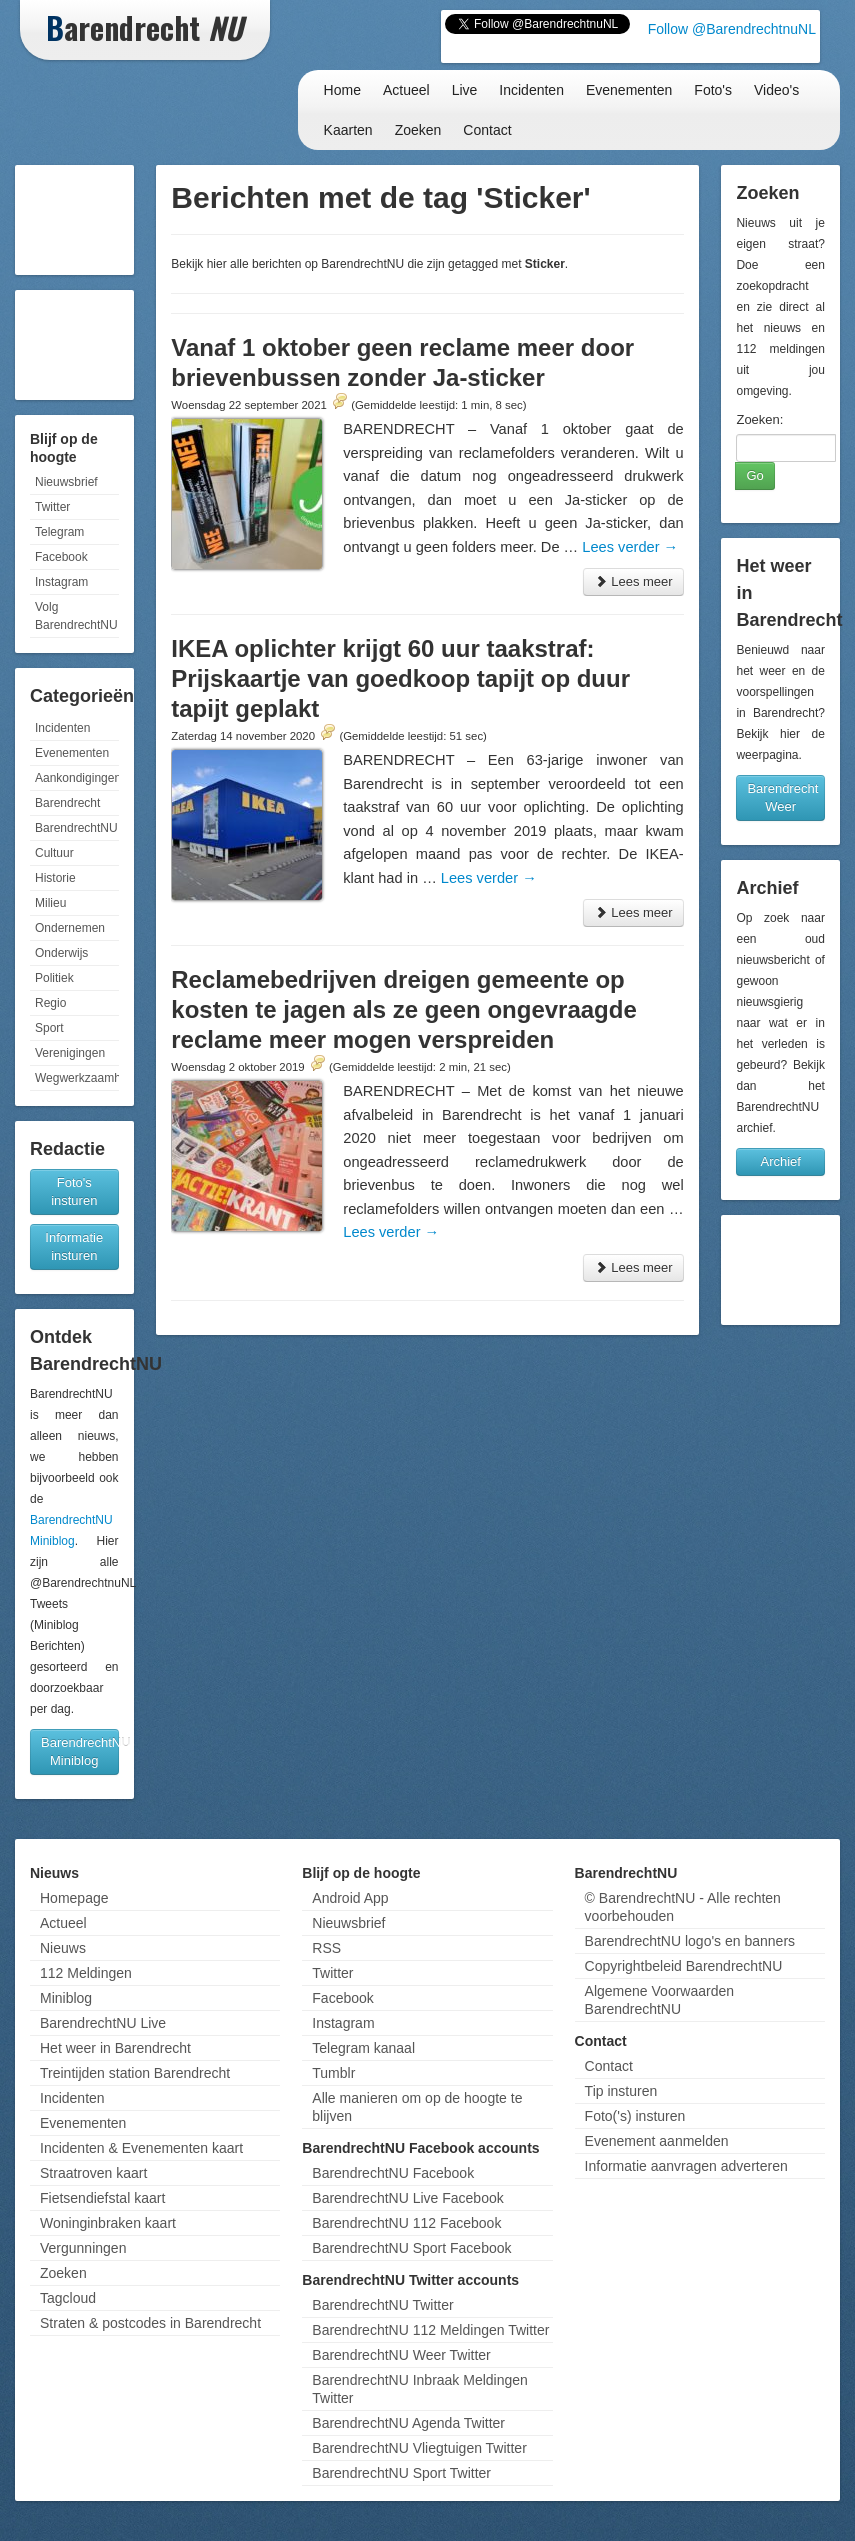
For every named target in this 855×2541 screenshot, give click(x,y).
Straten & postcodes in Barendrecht (150, 2323)
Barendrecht (67, 803)
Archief (780, 1161)
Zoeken (418, 130)
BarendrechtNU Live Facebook (407, 2198)
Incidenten (531, 90)
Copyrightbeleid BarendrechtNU (684, 1966)
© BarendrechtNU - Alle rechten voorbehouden (683, 1907)
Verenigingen (70, 1053)
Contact (487, 130)
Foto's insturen (74, 1191)
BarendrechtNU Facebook (393, 2173)
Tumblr (333, 2073)
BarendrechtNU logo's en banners (690, 1941)
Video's (776, 90)
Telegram (59, 532)
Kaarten (348, 130)
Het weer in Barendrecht (115, 2048)
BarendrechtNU (76, 828)
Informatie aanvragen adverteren (686, 2166)
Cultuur (54, 853)
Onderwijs (61, 953)
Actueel (406, 90)
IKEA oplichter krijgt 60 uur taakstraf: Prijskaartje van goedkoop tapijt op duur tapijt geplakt (400, 678)
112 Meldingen (86, 1973)
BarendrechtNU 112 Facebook (406, 2223)
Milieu (50, 903)
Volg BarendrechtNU (76, 616)
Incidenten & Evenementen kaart (141, 2148)
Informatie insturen (74, 1246)
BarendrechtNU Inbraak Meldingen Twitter (420, 2389)
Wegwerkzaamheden (77, 1078)
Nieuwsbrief (66, 482)
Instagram (61, 582)
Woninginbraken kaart (108, 2223)
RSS (326, 1948)
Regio (50, 1003)
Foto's (713, 90)
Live (465, 90)
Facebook (61, 557)
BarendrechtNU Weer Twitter (401, 2355)
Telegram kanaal (363, 2048)
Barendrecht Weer (782, 797)
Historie (55, 878)
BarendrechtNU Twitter (382, 2305)
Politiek (54, 978)
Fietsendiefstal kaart (102, 2198)
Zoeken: (759, 419)
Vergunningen (83, 2248)
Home (342, 90)
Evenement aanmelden (657, 2141)
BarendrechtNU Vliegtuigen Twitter (419, 2448)
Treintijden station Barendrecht (135, 2073)
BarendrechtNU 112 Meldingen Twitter (430, 2330)
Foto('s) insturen (635, 2116)
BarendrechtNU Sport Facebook (411, 2248)
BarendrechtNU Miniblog (80, 1751)
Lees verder (630, 547)
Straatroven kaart (93, 2173)
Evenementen (629, 90)
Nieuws (63, 1948)
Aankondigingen (77, 778)
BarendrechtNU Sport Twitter (401, 2473)
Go (754, 475)
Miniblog (66, 1998)
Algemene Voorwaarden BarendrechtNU (659, 2000)
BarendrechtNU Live (103, 2023)
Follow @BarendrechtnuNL (732, 29)
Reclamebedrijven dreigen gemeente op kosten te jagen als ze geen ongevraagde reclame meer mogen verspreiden (404, 1009)
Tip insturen (621, 2091)
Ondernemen (70, 928)
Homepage (74, 1898)
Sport (49, 1028)
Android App (350, 1898)
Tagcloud (68, 2298)
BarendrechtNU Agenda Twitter (408, 2423)
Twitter (52, 507)
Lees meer (633, 581)
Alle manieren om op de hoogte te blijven (417, 2107)
